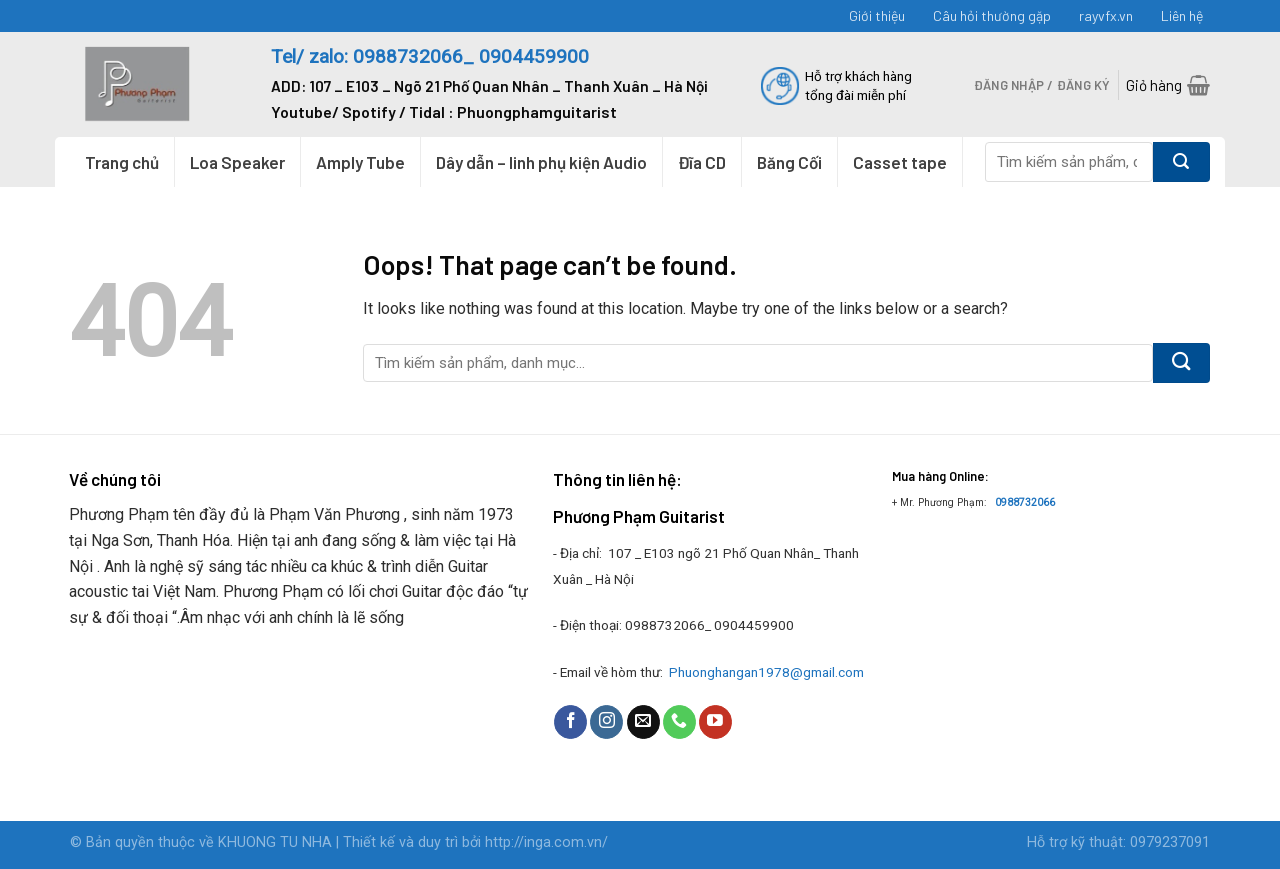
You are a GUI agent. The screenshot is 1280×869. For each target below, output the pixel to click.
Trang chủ (122, 162)
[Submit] (1181, 162)
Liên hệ (1182, 15)
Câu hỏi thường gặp (992, 15)
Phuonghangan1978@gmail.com (766, 672)
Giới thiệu (877, 15)
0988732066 (1025, 502)
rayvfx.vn (1106, 15)
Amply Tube (360, 162)
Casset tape (900, 162)
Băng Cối (789, 162)
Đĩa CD (702, 162)
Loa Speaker (237, 162)
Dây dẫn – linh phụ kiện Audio (541, 162)
